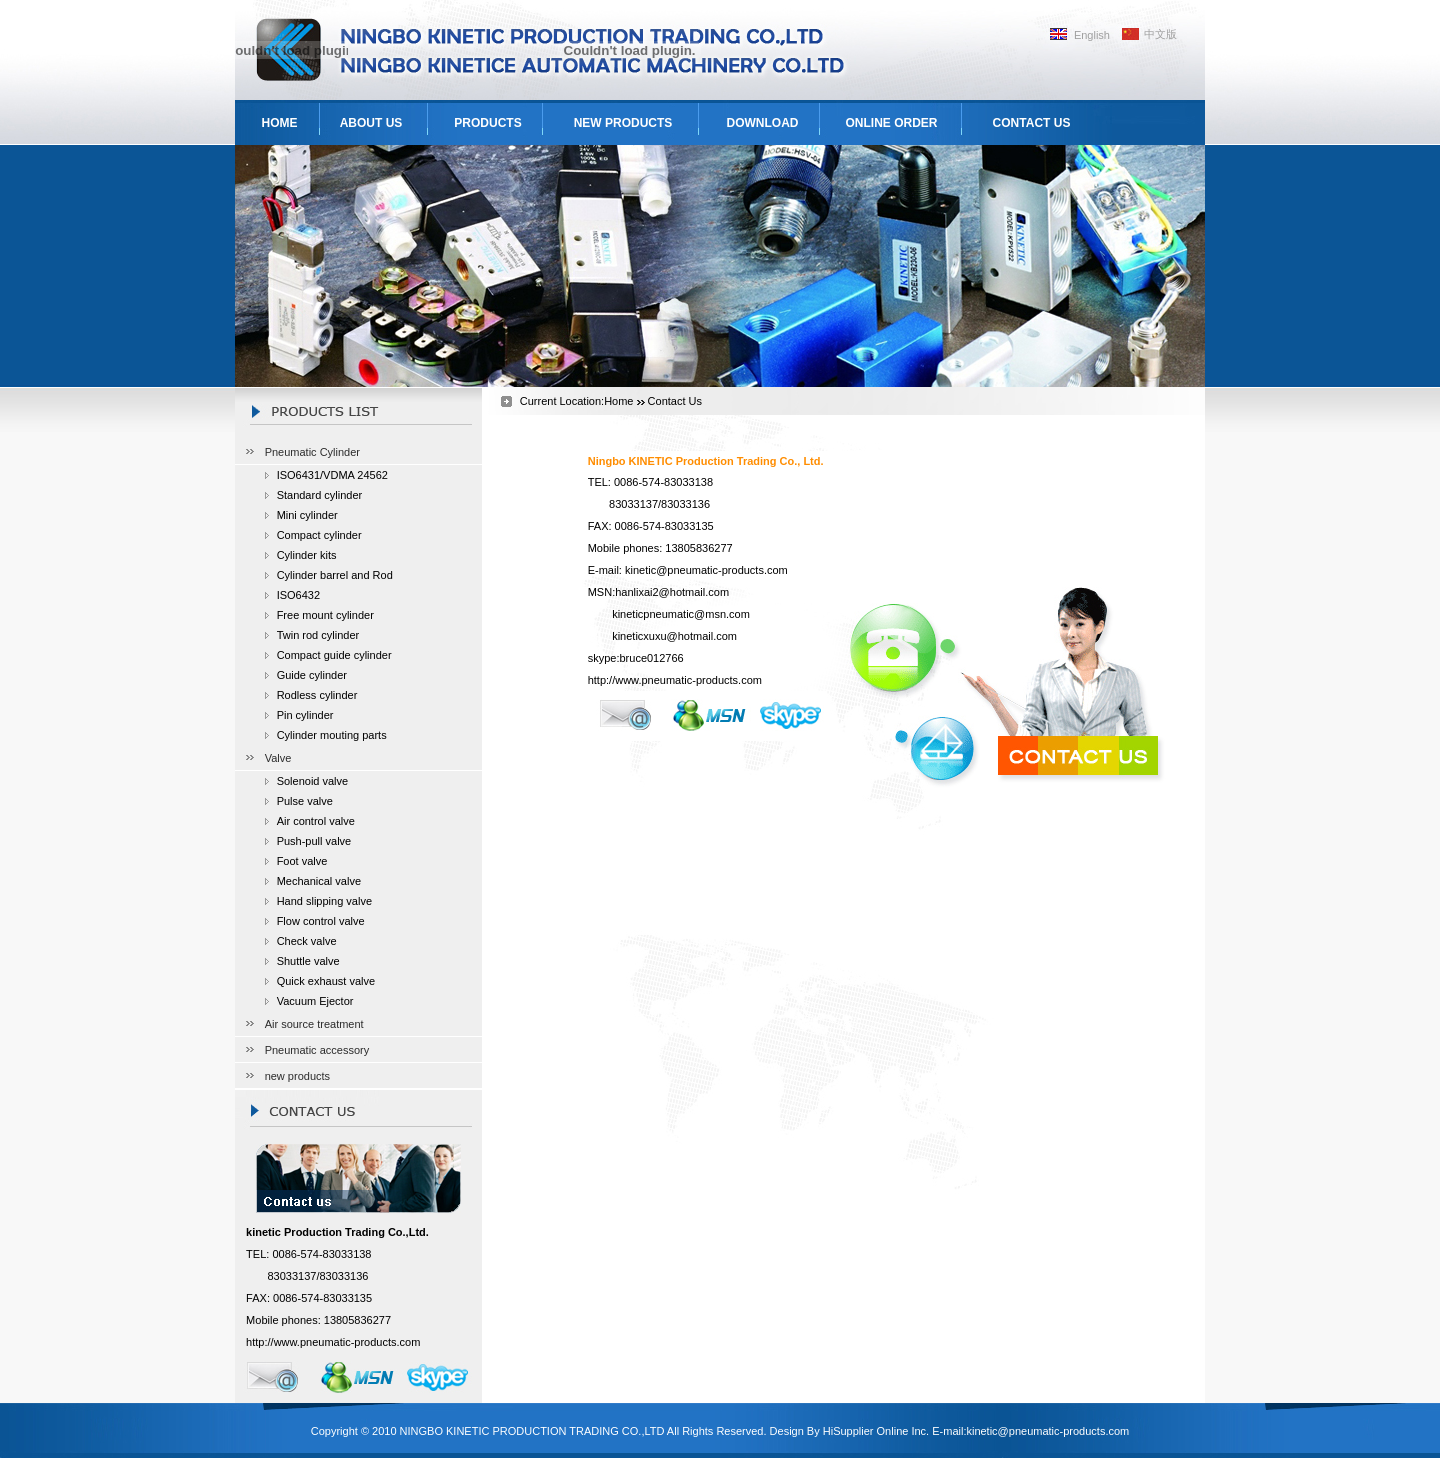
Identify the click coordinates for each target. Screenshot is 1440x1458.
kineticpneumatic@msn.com (681, 614)
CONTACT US (1032, 123)
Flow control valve (321, 921)
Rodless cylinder (317, 695)
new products (297, 1076)
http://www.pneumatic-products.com (333, 1342)
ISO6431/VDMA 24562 (332, 475)
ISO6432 (298, 595)
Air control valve (316, 821)
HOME (280, 123)
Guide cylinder (312, 675)
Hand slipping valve (324, 901)
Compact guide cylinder (334, 655)
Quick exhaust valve (326, 981)
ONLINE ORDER (891, 123)
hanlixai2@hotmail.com (672, 592)
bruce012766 (651, 658)
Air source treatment (314, 1024)
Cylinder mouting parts (332, 735)
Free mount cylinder (325, 615)
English (1092, 35)
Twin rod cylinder (318, 635)
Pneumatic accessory (317, 1050)
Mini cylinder (307, 515)
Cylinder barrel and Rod (335, 575)
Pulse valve (305, 801)
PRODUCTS (487, 123)
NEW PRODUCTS (623, 123)
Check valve (307, 941)
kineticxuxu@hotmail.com (674, 636)
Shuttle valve (308, 961)
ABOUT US (371, 123)
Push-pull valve (314, 841)
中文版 (1160, 34)
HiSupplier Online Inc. (876, 1431)
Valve (278, 758)
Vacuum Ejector (315, 1001)
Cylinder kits (307, 555)
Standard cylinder (320, 495)
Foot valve (302, 861)
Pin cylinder (305, 715)
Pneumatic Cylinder (312, 452)
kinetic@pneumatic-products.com (706, 570)
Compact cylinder (319, 535)
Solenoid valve (313, 781)
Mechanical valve (319, 881)
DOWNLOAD (763, 123)
